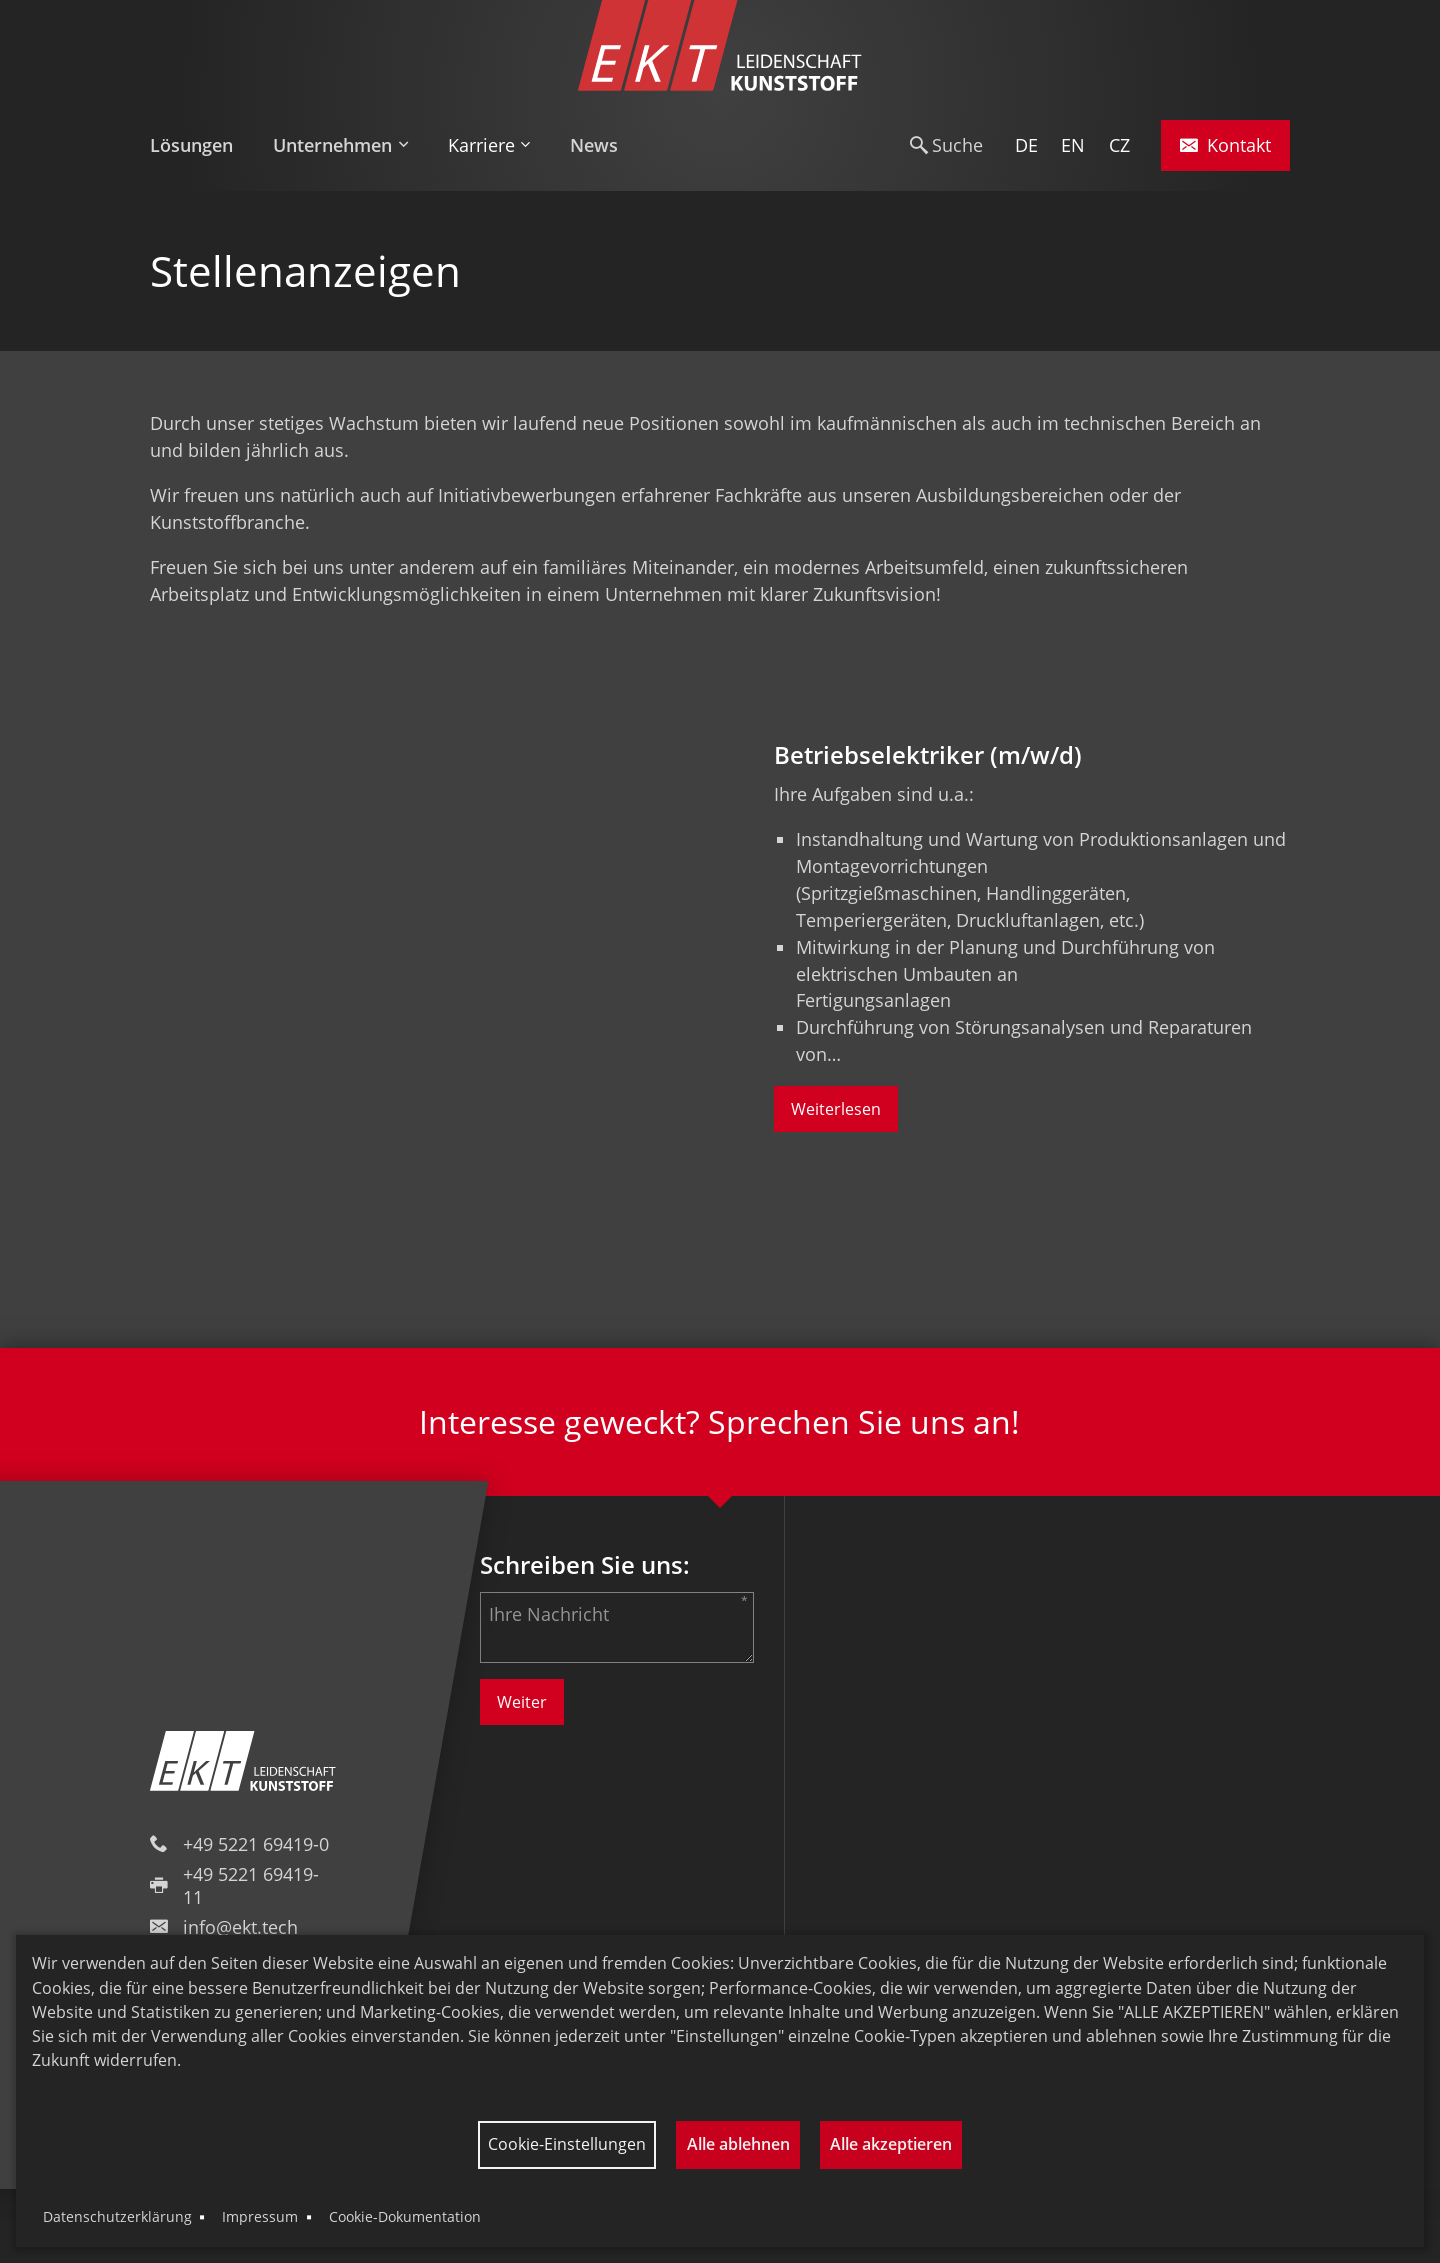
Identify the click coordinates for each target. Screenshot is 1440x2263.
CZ (1119, 145)
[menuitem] (201, 146)
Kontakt (1225, 145)
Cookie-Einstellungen (567, 2144)
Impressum (260, 2216)
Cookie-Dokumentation (405, 2216)
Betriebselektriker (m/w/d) (928, 754)
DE (1026, 145)
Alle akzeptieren (891, 2144)
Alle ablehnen (738, 2144)
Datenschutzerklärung (117, 2216)
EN (1073, 145)
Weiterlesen (836, 1109)
